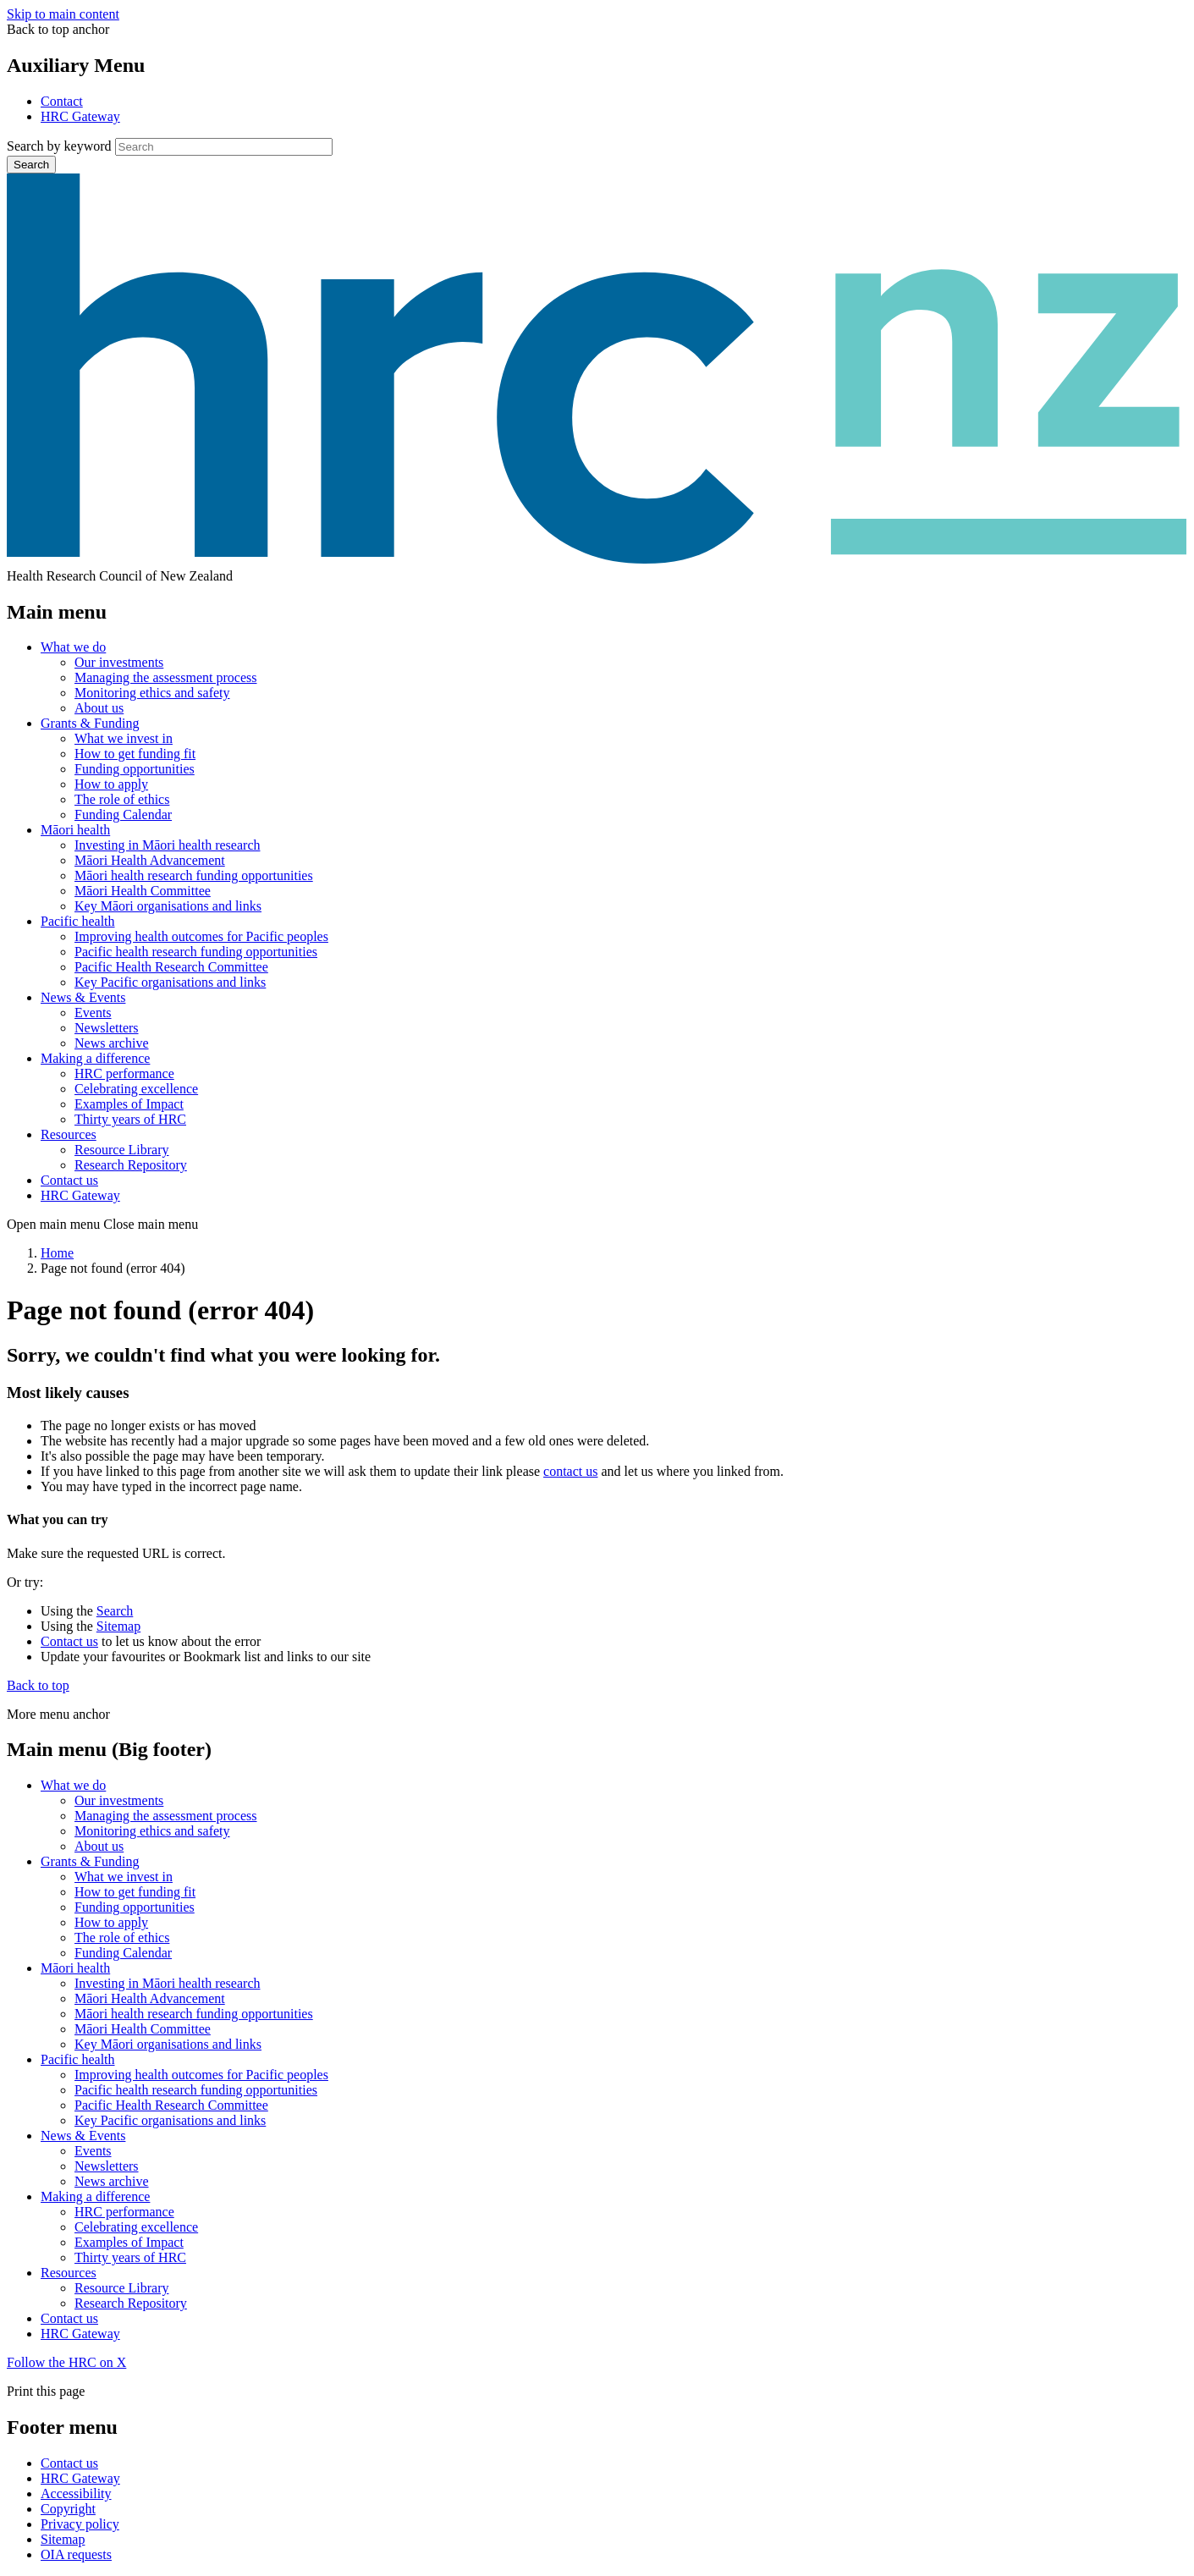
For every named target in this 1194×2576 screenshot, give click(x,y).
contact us (570, 1471)
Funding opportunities (134, 769)
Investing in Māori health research (167, 845)
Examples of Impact (129, 1104)
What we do (73, 647)
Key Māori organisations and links (167, 906)
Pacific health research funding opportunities (195, 951)
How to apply (111, 784)
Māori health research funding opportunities (193, 875)
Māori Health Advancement (149, 860)
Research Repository (130, 1165)
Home (57, 1253)
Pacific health (78, 921)
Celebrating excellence (136, 1089)
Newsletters (106, 1028)
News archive (111, 1043)
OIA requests (76, 2554)
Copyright (68, 2509)
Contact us (69, 1180)
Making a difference (95, 1058)
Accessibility (76, 2493)
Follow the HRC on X (66, 2362)
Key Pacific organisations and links (170, 982)
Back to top (38, 1685)
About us (99, 708)
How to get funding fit (134, 753)
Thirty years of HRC (130, 1119)
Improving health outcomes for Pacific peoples (201, 936)
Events (93, 1012)
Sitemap (118, 1626)
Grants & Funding (90, 723)
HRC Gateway (80, 116)
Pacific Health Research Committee (171, 967)
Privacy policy (80, 2524)
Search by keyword (59, 146)
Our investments (118, 662)
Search (31, 164)
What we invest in (123, 738)
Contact (62, 101)
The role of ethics (121, 799)
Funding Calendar (123, 814)
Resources (68, 1134)
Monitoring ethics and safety (152, 692)
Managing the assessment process (165, 677)
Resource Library (121, 1149)
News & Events (83, 997)
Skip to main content (63, 14)
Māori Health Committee (142, 890)
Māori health (75, 830)
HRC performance (124, 1073)
